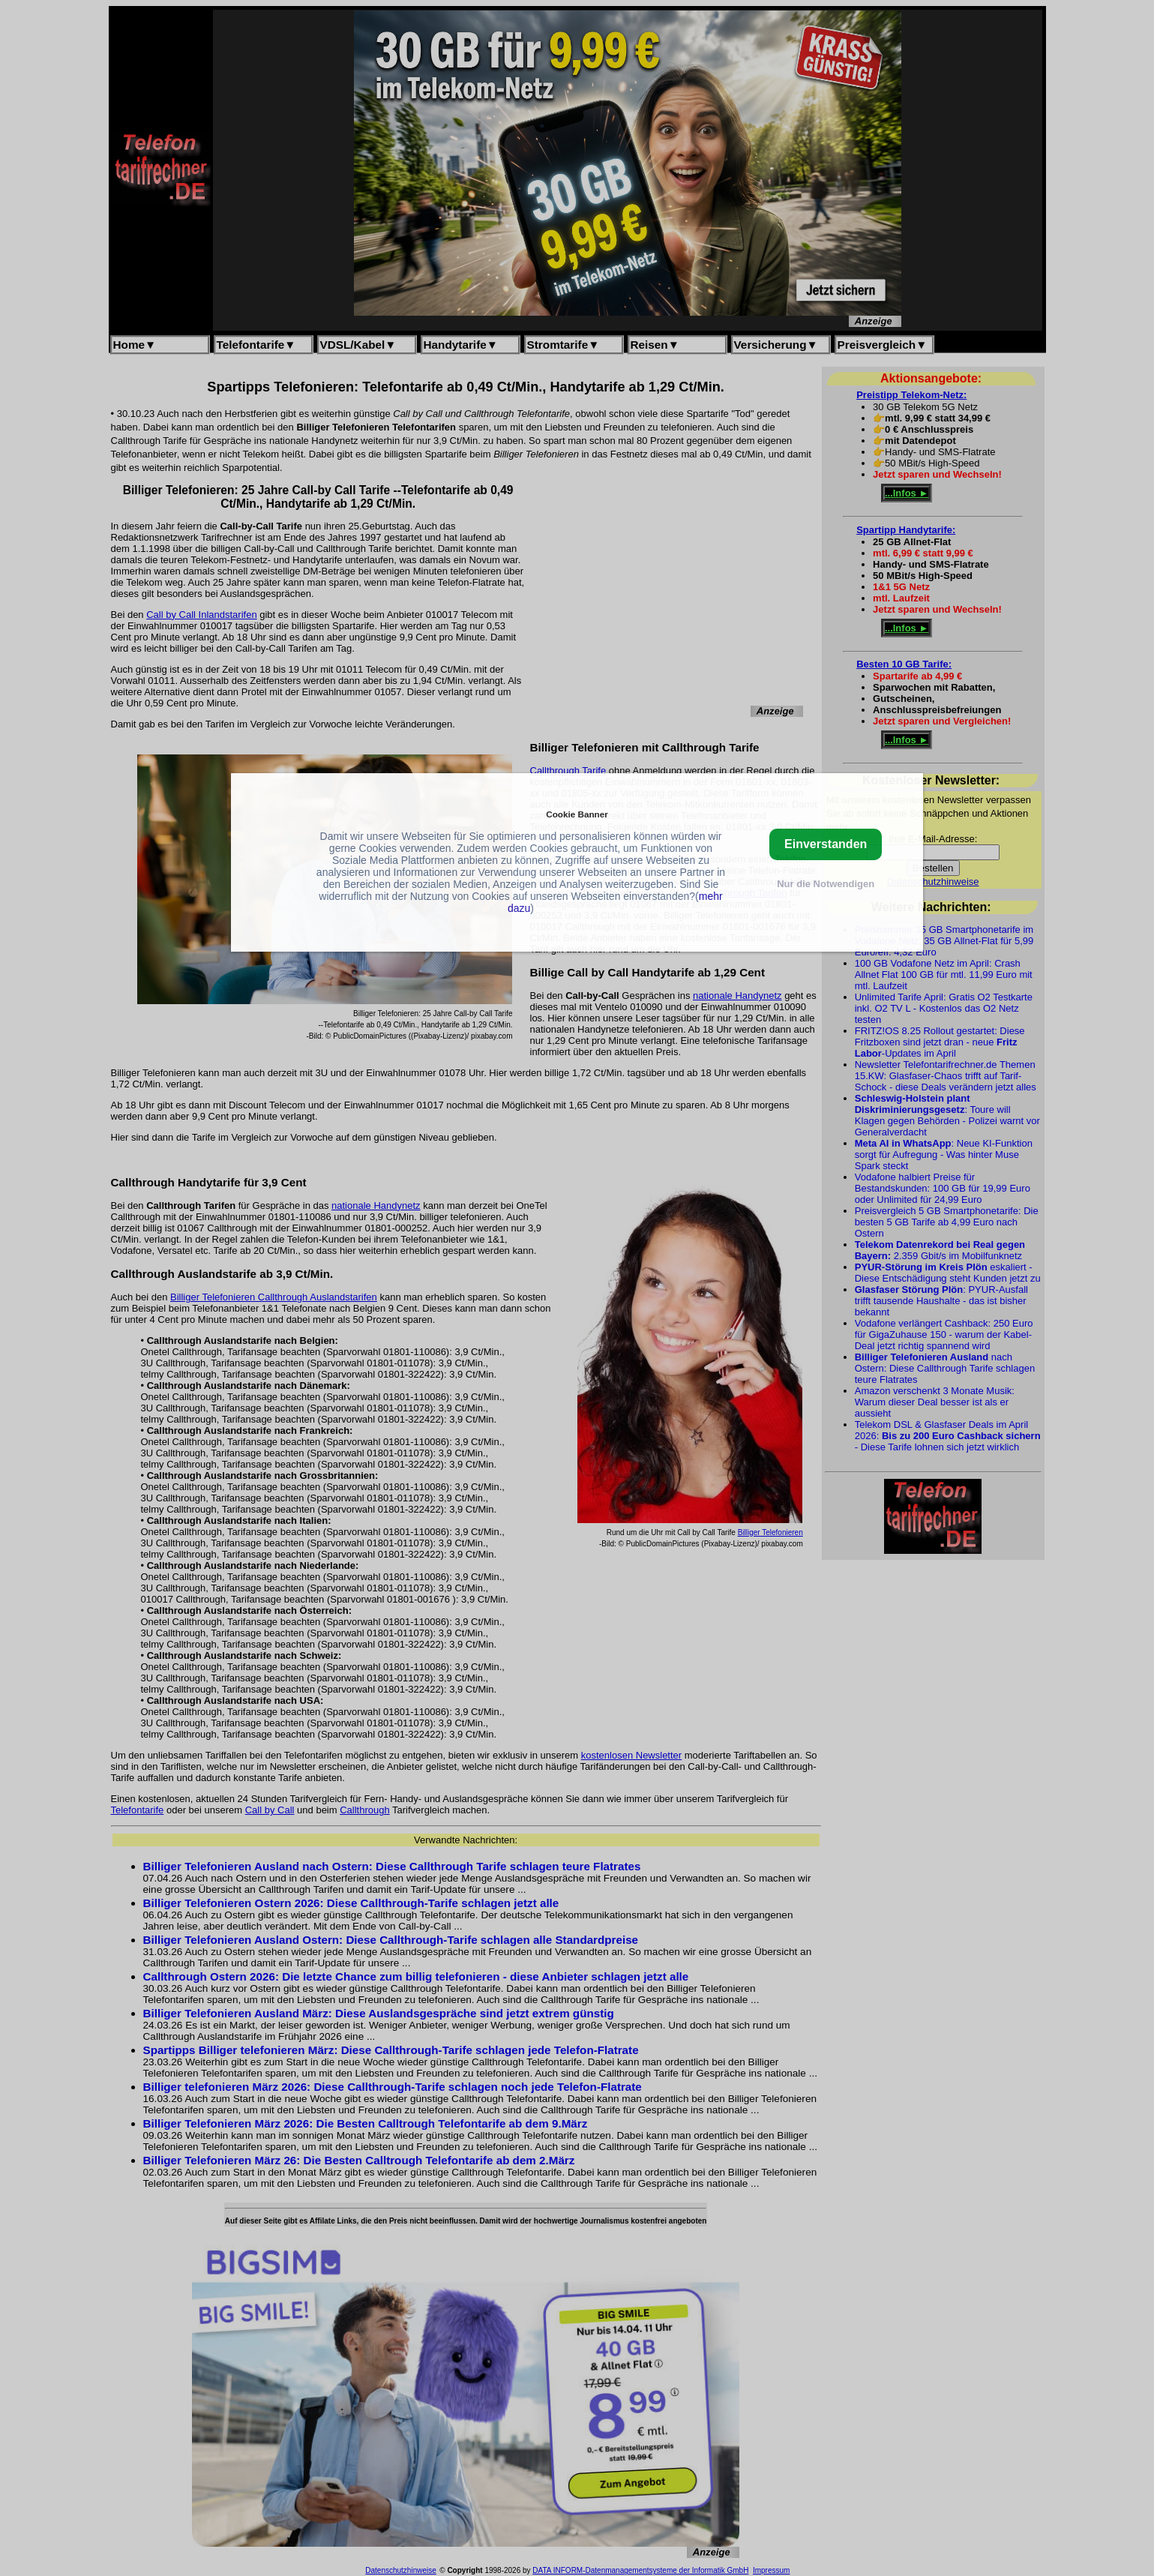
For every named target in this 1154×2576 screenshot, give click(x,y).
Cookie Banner (576, 814)
